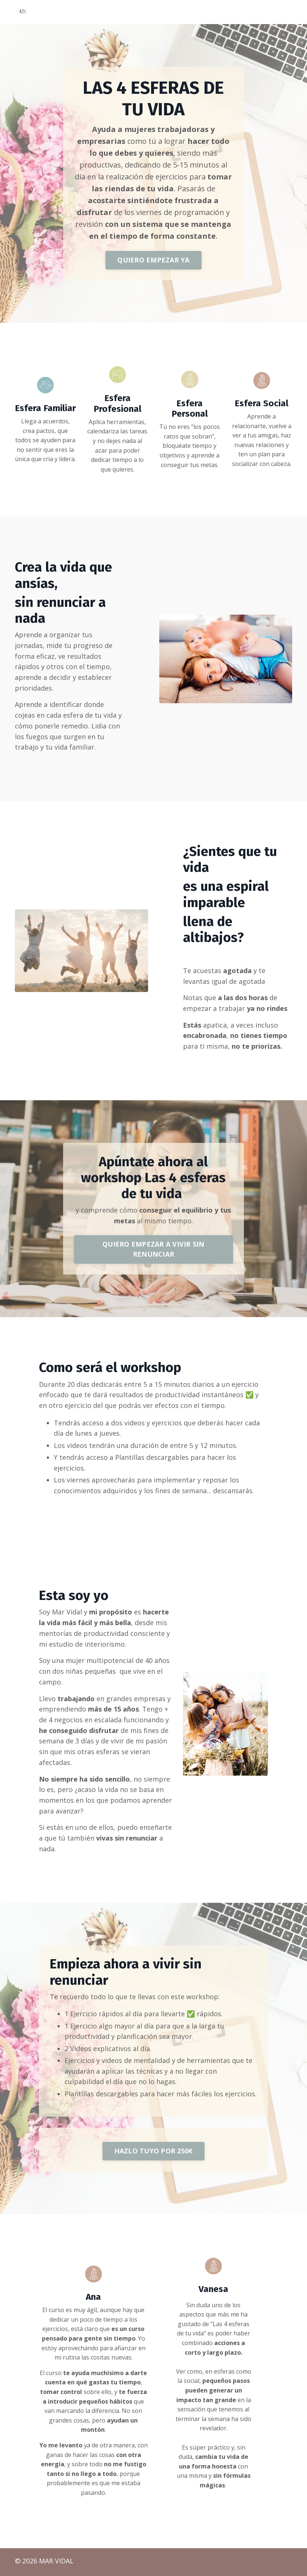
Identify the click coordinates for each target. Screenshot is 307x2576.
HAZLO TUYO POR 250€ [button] (153, 2153)
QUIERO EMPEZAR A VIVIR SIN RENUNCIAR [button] (153, 1249)
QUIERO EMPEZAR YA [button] (153, 259)
